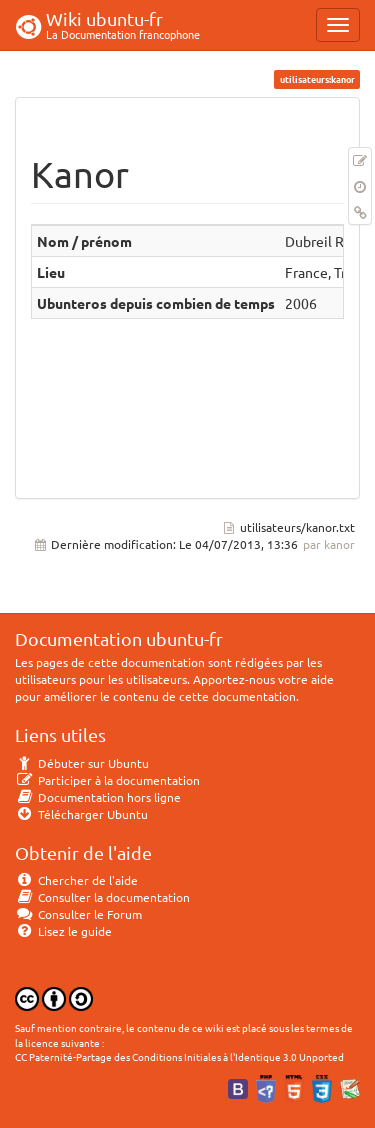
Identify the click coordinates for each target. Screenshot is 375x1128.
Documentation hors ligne (98, 797)
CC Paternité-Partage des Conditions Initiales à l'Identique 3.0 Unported (179, 1056)
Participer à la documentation (107, 780)
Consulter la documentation (102, 897)
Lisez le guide (63, 931)
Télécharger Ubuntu (81, 814)
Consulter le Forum (78, 914)
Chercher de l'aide (76, 880)
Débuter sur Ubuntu (82, 763)
